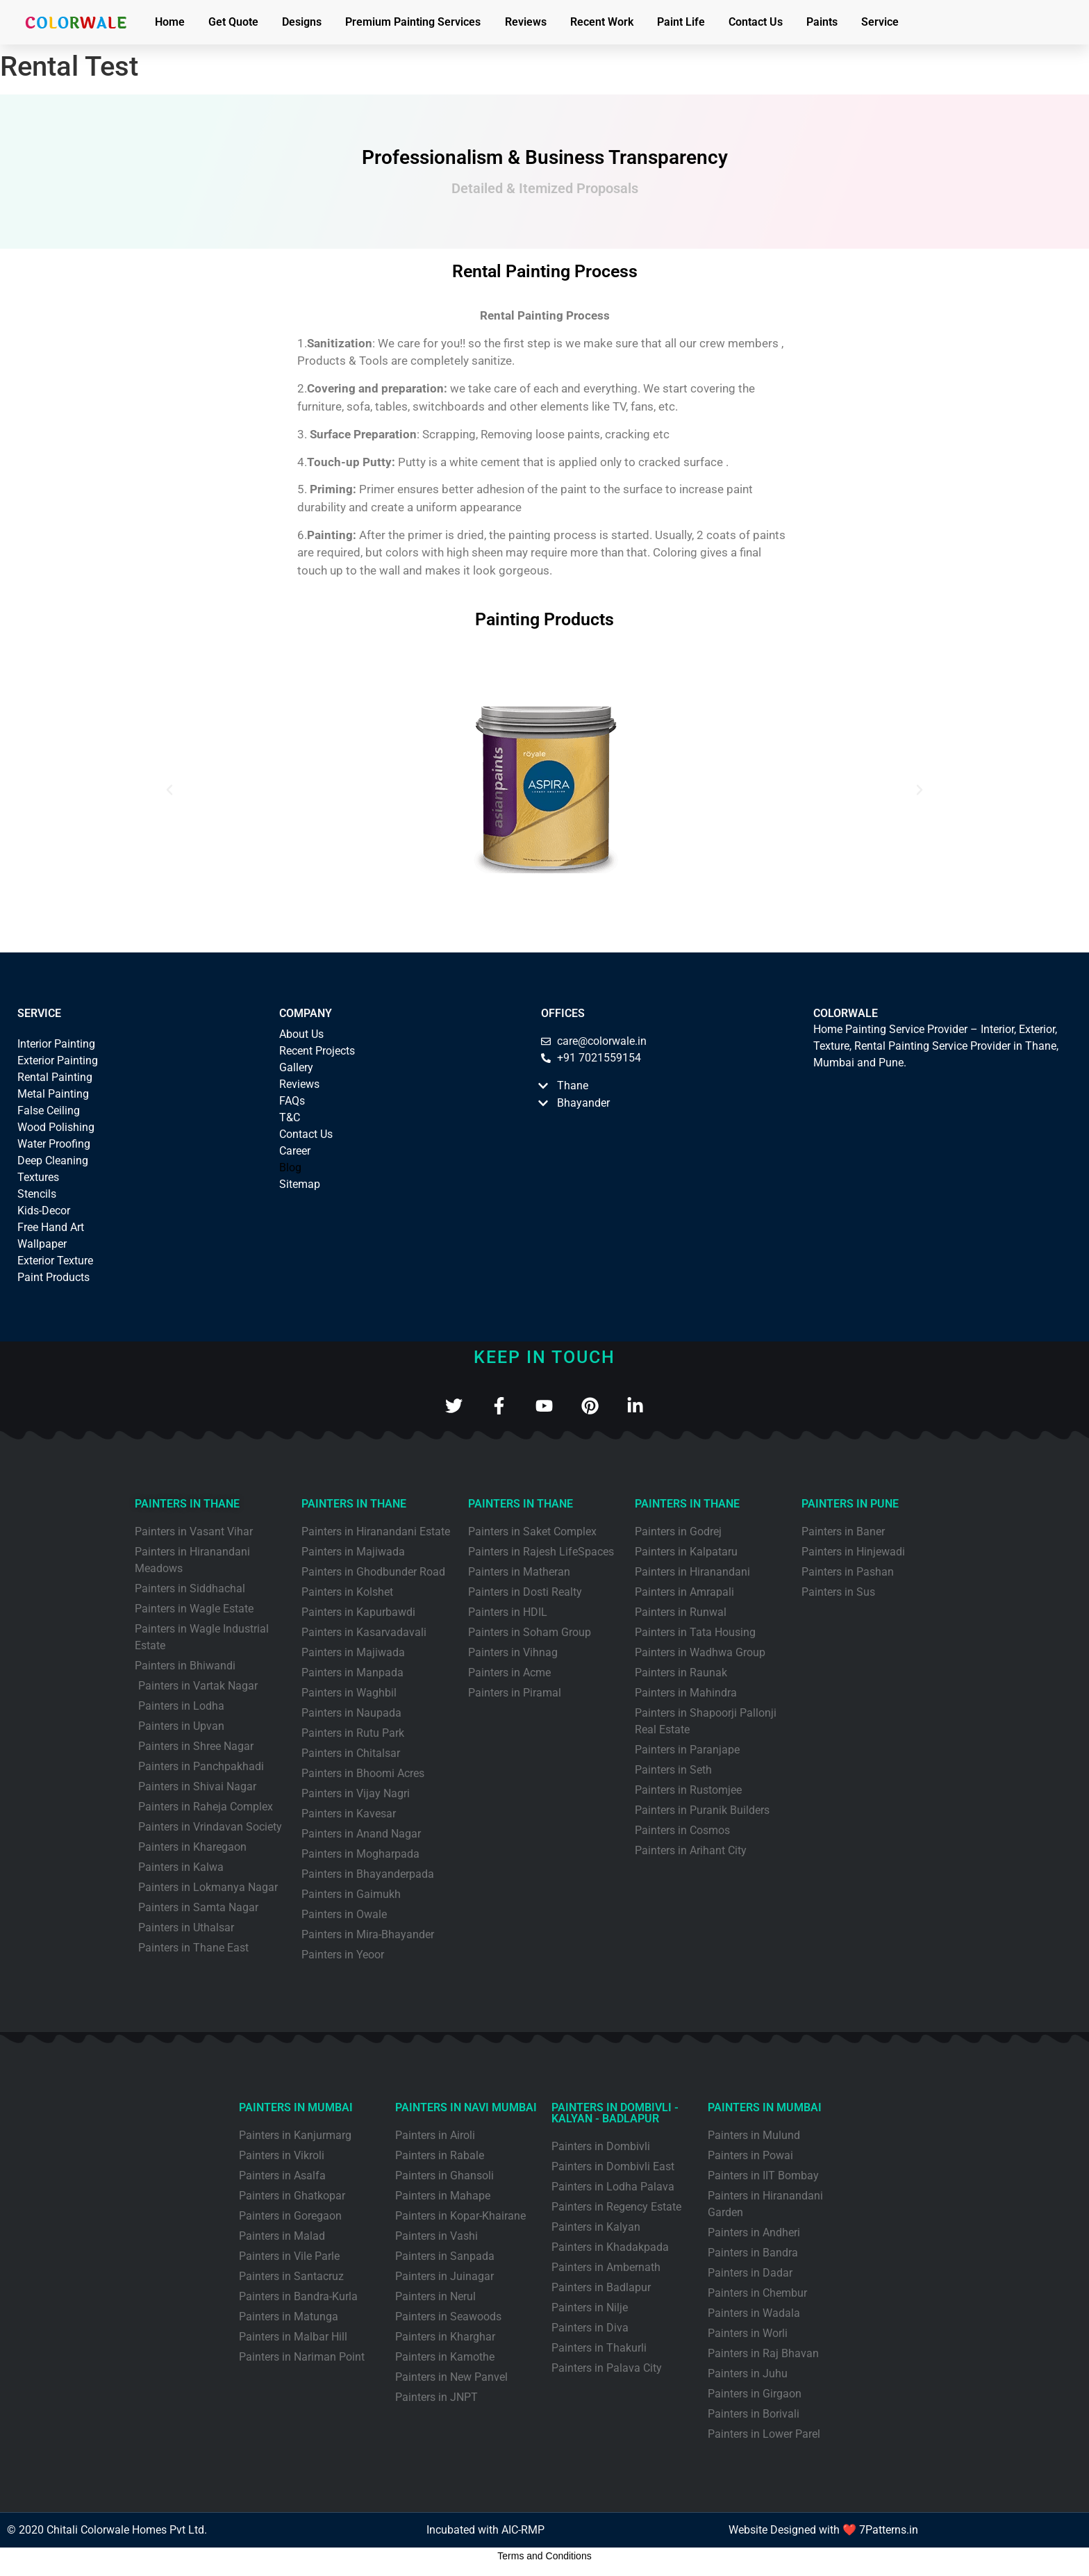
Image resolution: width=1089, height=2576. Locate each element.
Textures (38, 1177)
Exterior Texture (55, 1260)
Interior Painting (56, 1043)
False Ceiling (48, 1110)
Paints (822, 21)
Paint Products (53, 1277)
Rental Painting (54, 1077)
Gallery (296, 1067)
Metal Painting (53, 1093)
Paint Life (681, 21)
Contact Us (756, 21)
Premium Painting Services (413, 21)
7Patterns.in (888, 2531)
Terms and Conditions (544, 2557)
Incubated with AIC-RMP (485, 2531)
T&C (289, 1117)
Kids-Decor (43, 1210)
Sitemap (299, 1184)
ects (345, 1050)
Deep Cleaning (52, 1160)
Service (880, 21)
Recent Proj (307, 1050)
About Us (301, 1034)
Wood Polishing (55, 1127)
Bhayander (583, 1102)
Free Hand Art (50, 1227)
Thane (572, 1085)
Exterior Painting (57, 1060)
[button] (169, 790)
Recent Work (601, 21)
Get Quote (233, 21)
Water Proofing (53, 1143)
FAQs (292, 1100)
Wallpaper (42, 1243)
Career (294, 1150)
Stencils (36, 1193)
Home (170, 21)
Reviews (526, 21)
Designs (302, 21)
